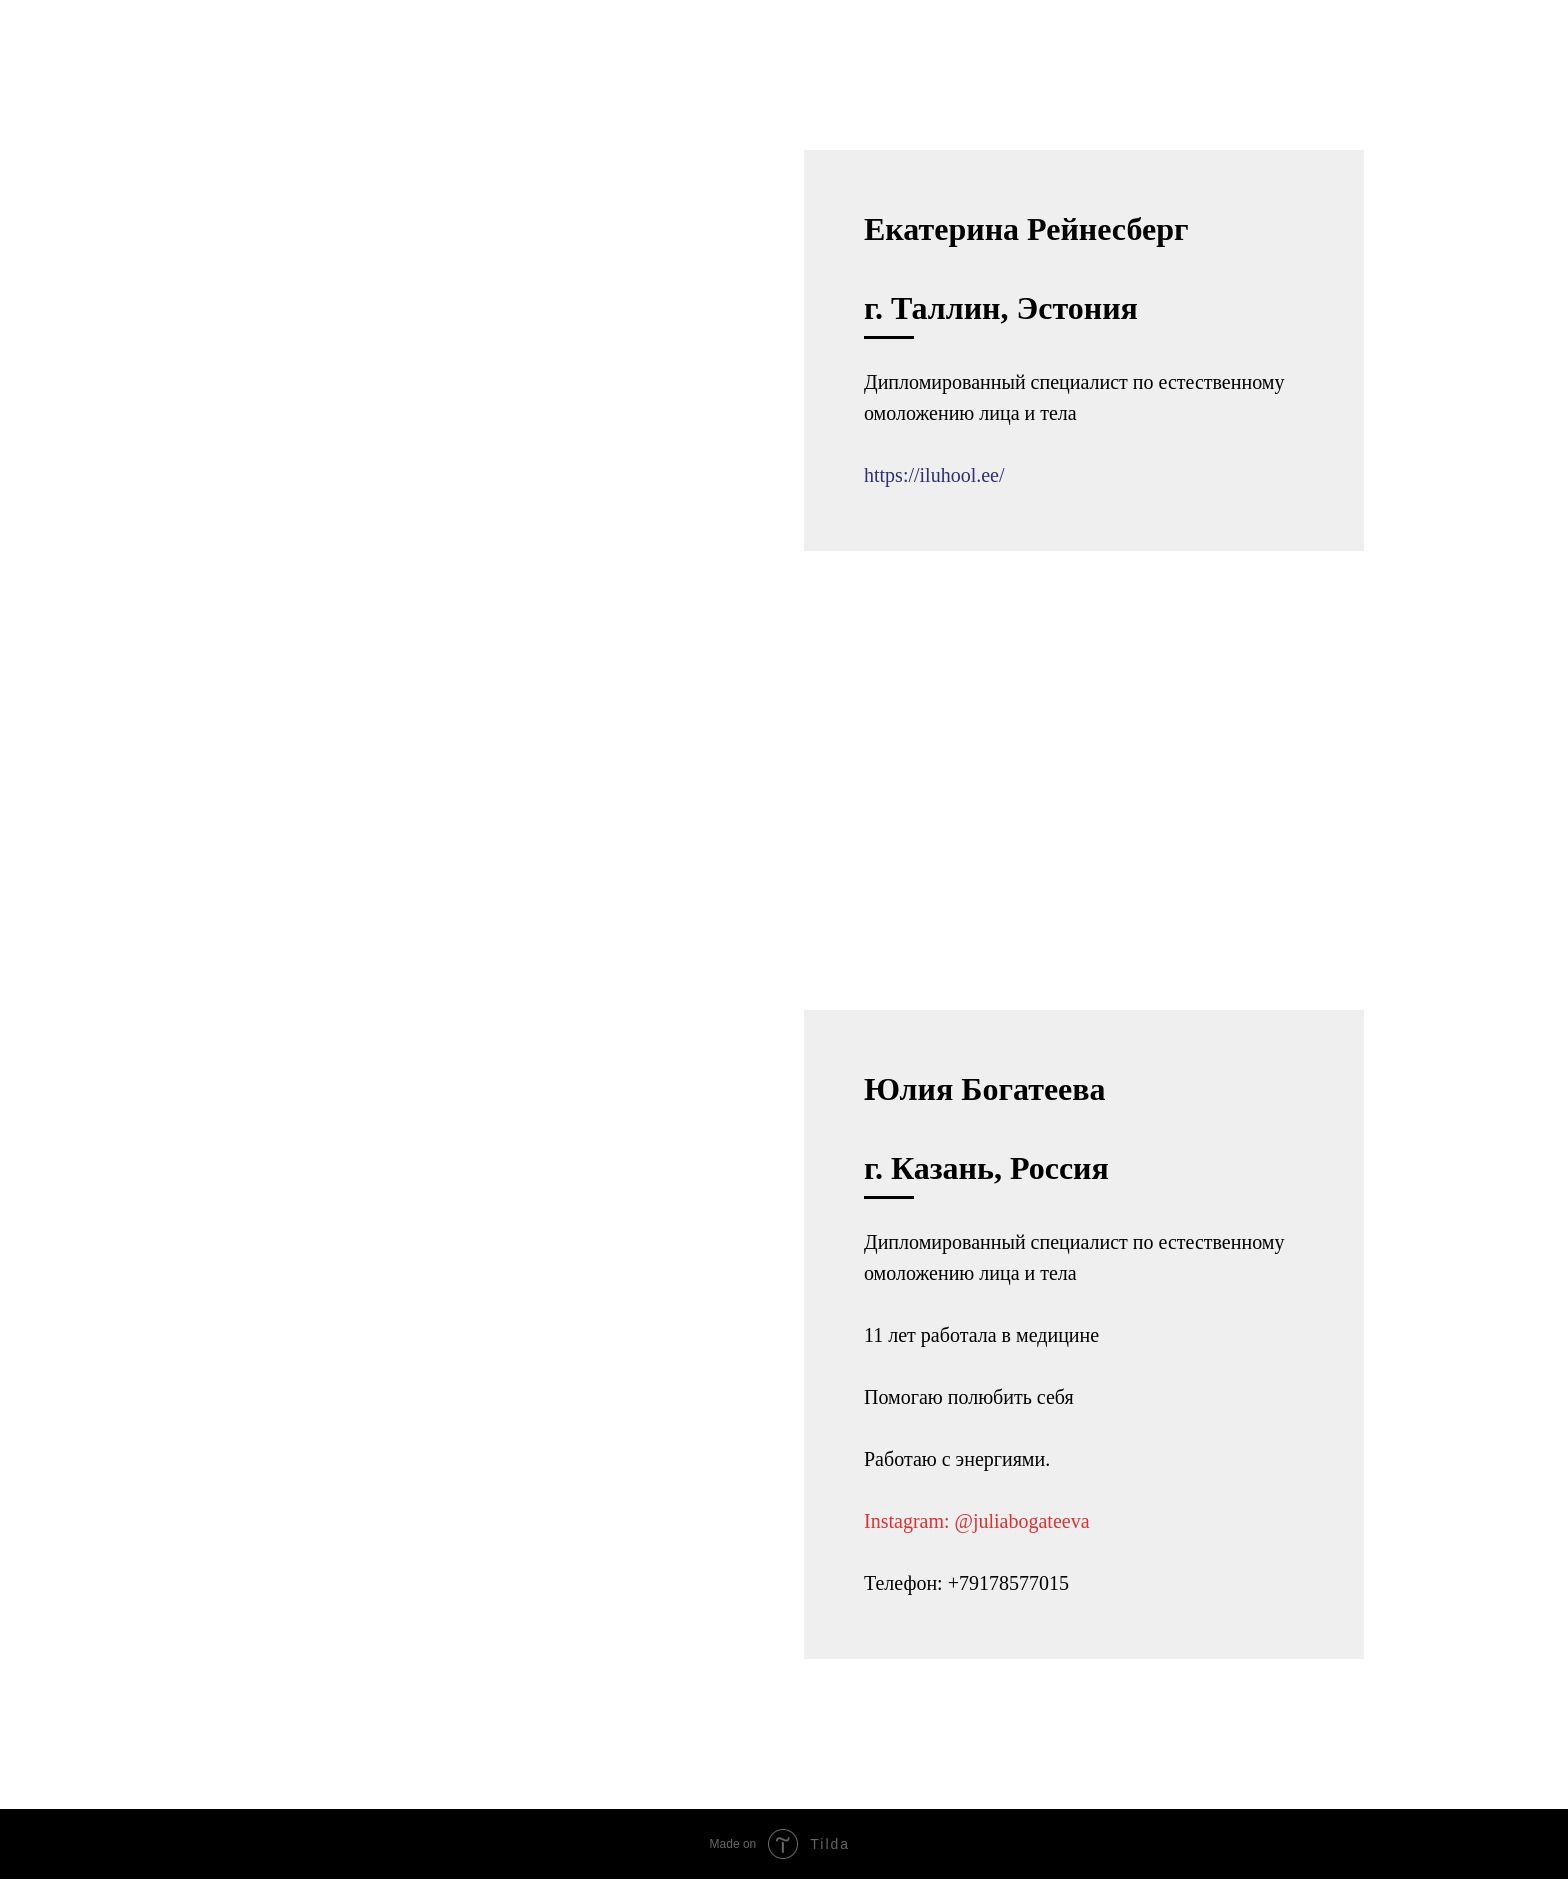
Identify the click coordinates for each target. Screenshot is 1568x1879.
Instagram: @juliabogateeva (977, 1521)
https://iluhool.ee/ (934, 475)
